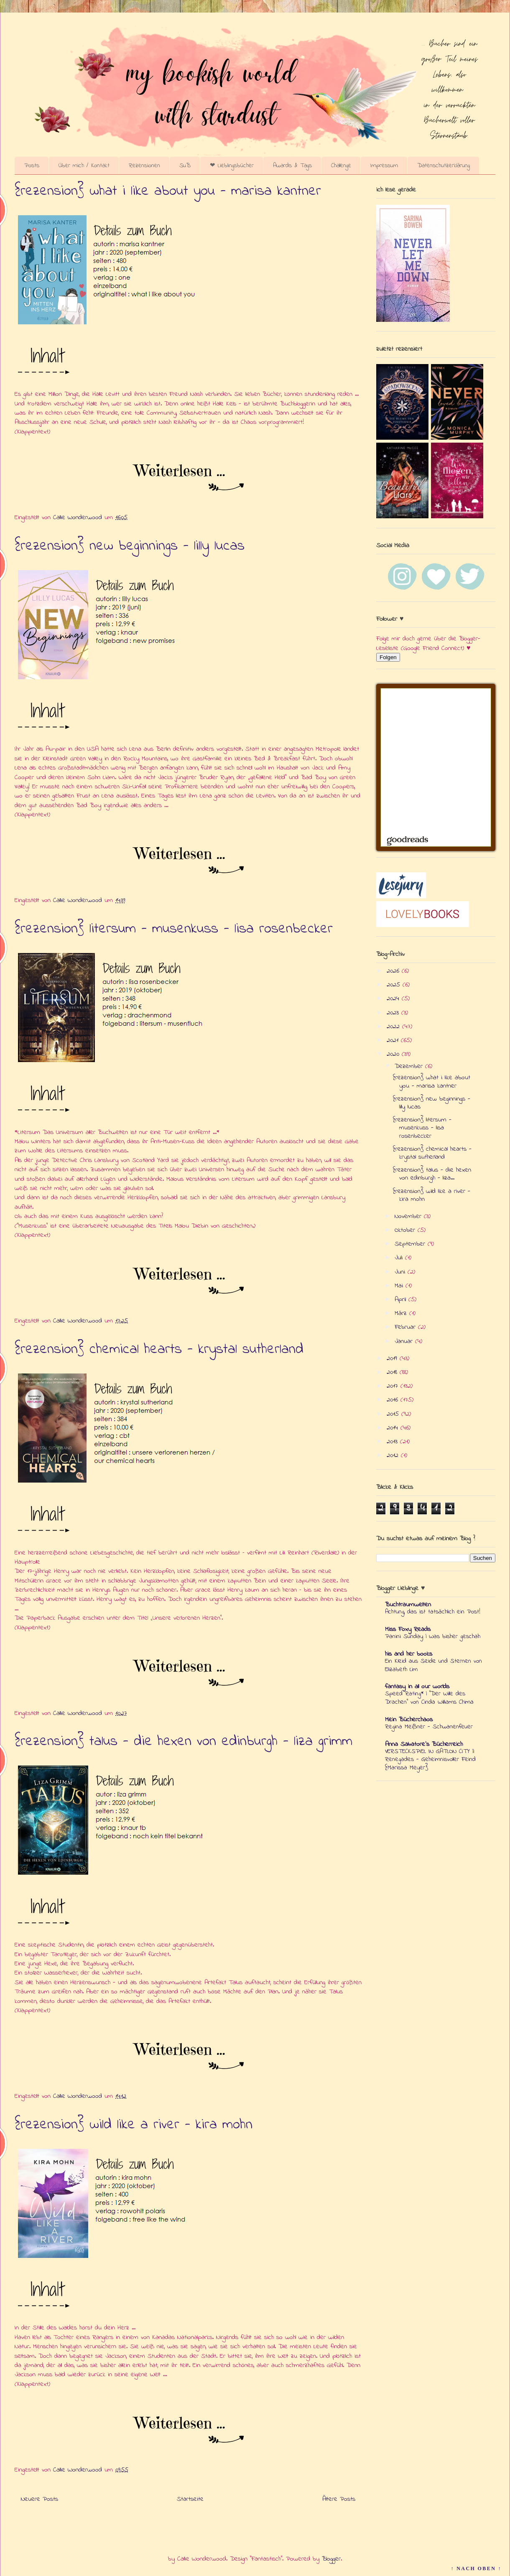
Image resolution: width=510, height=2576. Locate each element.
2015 (394, 1414)
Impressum (384, 165)
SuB (185, 165)
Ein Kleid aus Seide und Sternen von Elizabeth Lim (433, 1665)
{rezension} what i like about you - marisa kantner (168, 191)
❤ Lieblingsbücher (232, 165)
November (409, 1216)
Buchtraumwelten (408, 1605)
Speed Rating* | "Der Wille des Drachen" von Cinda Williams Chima (429, 1698)
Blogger (331, 2559)
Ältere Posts (338, 2499)
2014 (393, 1428)
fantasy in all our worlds (417, 1687)
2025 (395, 985)
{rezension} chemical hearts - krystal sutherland (159, 1349)
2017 (393, 1386)
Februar (406, 1327)
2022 (394, 1027)
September (411, 1244)
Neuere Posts (39, 2499)
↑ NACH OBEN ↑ (476, 2568)
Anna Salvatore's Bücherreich (424, 1744)
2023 (394, 1013)
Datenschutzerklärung (443, 165)
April (401, 1299)
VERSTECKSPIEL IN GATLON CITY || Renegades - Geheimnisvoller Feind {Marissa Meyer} (430, 1760)
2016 (393, 1400)
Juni (401, 1272)
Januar (405, 1341)
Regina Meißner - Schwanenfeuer (429, 1726)
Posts (31, 165)
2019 (393, 1358)
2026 (394, 971)
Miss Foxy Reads (408, 1629)
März (402, 1313)
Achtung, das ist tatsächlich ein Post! (432, 1611)
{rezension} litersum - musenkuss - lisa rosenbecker (174, 929)
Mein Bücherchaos (409, 1720)
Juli (400, 1258)
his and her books (408, 1654)
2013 (393, 1442)
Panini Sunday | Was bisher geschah (432, 1636)
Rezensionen (144, 165)
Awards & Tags (292, 165)
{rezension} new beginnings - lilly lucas (130, 546)
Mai (400, 1286)
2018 (393, 1372)
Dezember (410, 1066)
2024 (394, 999)
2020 (394, 1054)
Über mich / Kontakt (84, 165)
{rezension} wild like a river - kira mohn (133, 2125)
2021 (394, 1040)
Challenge (341, 165)
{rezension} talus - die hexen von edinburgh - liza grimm (183, 1741)
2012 (394, 1455)
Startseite (190, 2499)
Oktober (406, 1230)
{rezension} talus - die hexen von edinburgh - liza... (432, 1174)
